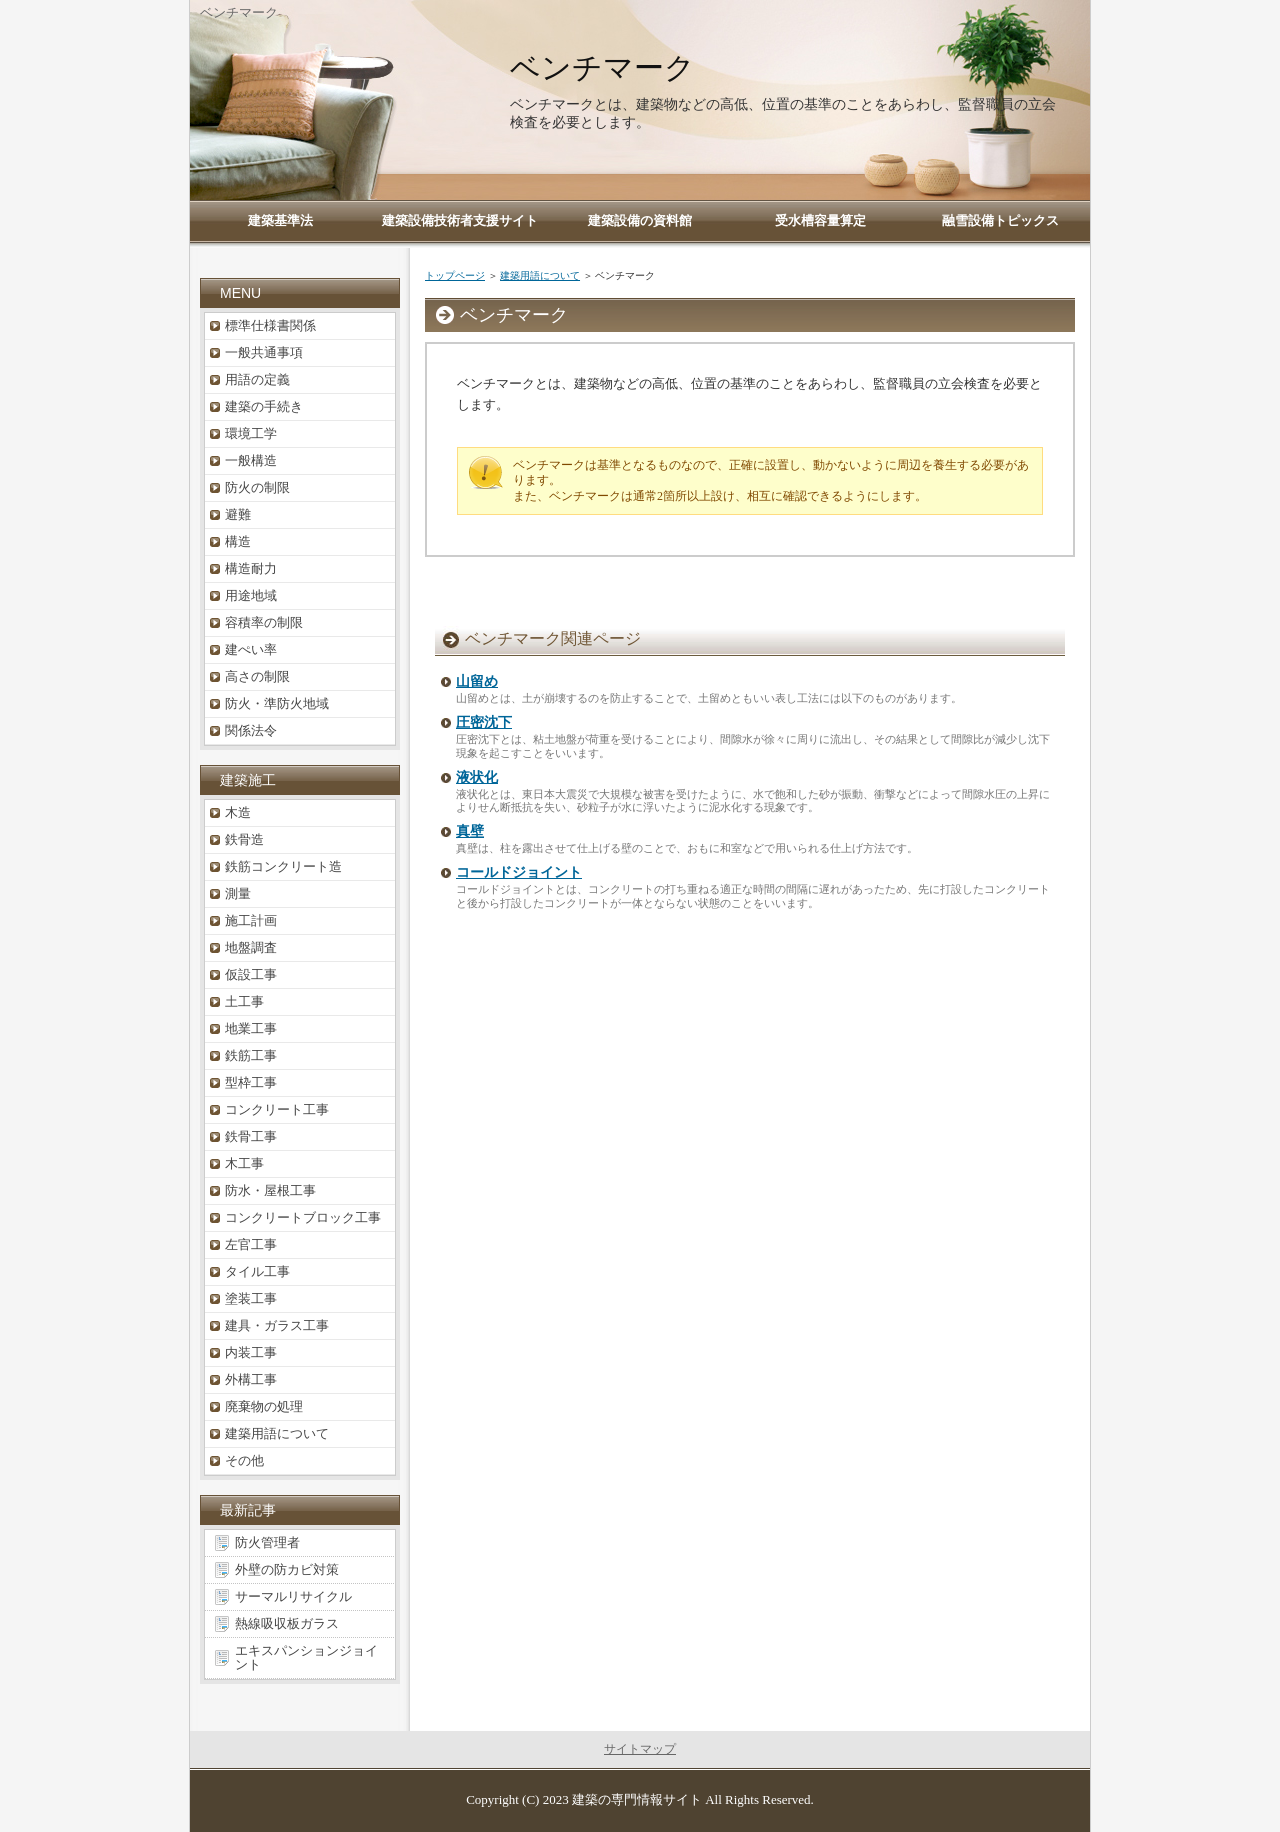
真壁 (470, 831)
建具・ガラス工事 (277, 1325)
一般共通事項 (264, 352)
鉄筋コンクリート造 (283, 866)
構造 (238, 541)
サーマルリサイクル (293, 1596)
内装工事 (251, 1352)
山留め (477, 681)
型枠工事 (251, 1082)
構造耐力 (251, 568)
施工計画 (251, 920)
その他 (244, 1460)
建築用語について (540, 275)
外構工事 (251, 1379)
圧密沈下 (484, 722)
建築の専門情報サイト (637, 1799)
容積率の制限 (264, 622)
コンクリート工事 (277, 1109)
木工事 (244, 1163)
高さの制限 (257, 676)
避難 (238, 514)
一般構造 (251, 460)
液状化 (477, 777)
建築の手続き (264, 406)
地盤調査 (251, 947)
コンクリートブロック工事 (303, 1217)
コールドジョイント (519, 872)
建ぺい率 (251, 649)
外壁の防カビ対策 (287, 1569)
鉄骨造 (244, 839)
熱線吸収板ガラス (287, 1623)
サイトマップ (640, 1749)
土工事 (244, 1001)
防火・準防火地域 (277, 703)
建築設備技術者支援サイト (460, 220)
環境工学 (251, 433)
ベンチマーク (602, 67)
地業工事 (251, 1028)
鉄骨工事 (251, 1136)
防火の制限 (257, 487)
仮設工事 (251, 974)
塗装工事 (251, 1298)
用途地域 (251, 595)
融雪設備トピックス (1000, 220)
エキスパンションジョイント (306, 1657)
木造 (238, 812)
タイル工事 (257, 1271)
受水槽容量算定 (820, 220)
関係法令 (251, 730)
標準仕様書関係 (270, 325)
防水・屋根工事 (270, 1190)
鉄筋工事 (251, 1055)
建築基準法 (280, 220)
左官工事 (251, 1244)
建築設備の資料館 (640, 220)
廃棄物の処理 (264, 1406)
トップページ (455, 275)
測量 (238, 893)
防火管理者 (267, 1542)
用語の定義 (257, 379)
